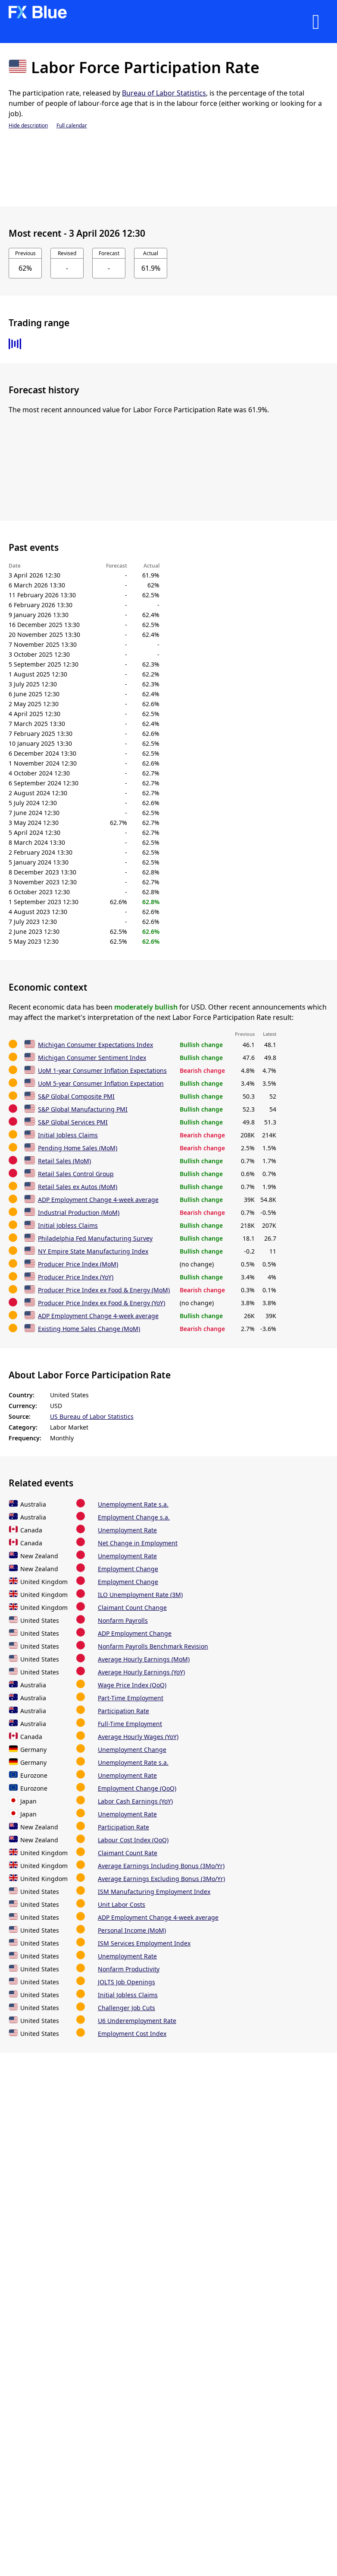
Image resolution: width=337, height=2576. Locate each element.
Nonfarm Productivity (128, 1969)
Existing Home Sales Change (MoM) (89, 1329)
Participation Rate (123, 1711)
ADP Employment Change (135, 1633)
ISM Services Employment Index (144, 1943)
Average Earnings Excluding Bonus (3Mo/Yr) (161, 1879)
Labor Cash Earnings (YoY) (135, 1801)
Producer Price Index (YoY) (75, 1277)
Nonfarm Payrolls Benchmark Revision (153, 1646)
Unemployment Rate (127, 1530)
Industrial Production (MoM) (78, 1212)
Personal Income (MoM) (132, 1930)
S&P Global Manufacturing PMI (83, 1109)
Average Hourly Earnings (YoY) (141, 1672)
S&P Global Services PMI (73, 1122)
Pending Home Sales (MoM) (77, 1148)
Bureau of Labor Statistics (164, 93)
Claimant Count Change (132, 1607)
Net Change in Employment (138, 1543)
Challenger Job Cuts (126, 2008)
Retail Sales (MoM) (64, 1161)
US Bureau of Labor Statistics (92, 1416)
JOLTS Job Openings (126, 1982)
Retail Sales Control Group (76, 1174)
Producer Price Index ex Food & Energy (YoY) (101, 1303)
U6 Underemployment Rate (137, 2021)
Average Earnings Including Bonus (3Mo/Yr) (161, 1866)
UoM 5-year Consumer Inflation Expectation (101, 1083)
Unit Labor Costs (121, 1904)
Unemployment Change (132, 1749)
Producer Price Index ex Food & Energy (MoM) (104, 1290)
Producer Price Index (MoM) (78, 1264)
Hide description (28, 125)
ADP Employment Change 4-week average (98, 1199)
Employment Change (128, 1569)
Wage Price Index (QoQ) (132, 1685)
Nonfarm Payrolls (123, 1620)
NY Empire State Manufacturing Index (93, 1251)
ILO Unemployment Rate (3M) (140, 1595)
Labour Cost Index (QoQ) (133, 1840)
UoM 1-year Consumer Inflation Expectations (102, 1070)
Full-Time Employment (130, 1724)
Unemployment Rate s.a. (133, 1504)
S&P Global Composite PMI (76, 1096)
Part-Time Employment (130, 1698)
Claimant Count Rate (127, 1853)
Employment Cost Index (132, 2033)
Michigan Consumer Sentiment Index (92, 1057)
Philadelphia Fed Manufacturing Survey (95, 1238)
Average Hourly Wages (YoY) (138, 1737)
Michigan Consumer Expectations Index (95, 1045)
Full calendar (71, 125)
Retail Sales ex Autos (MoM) (77, 1187)
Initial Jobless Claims (68, 1135)
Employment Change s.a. (134, 1517)
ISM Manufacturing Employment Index (154, 1891)
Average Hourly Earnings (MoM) (144, 1659)
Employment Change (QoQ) (137, 1788)
